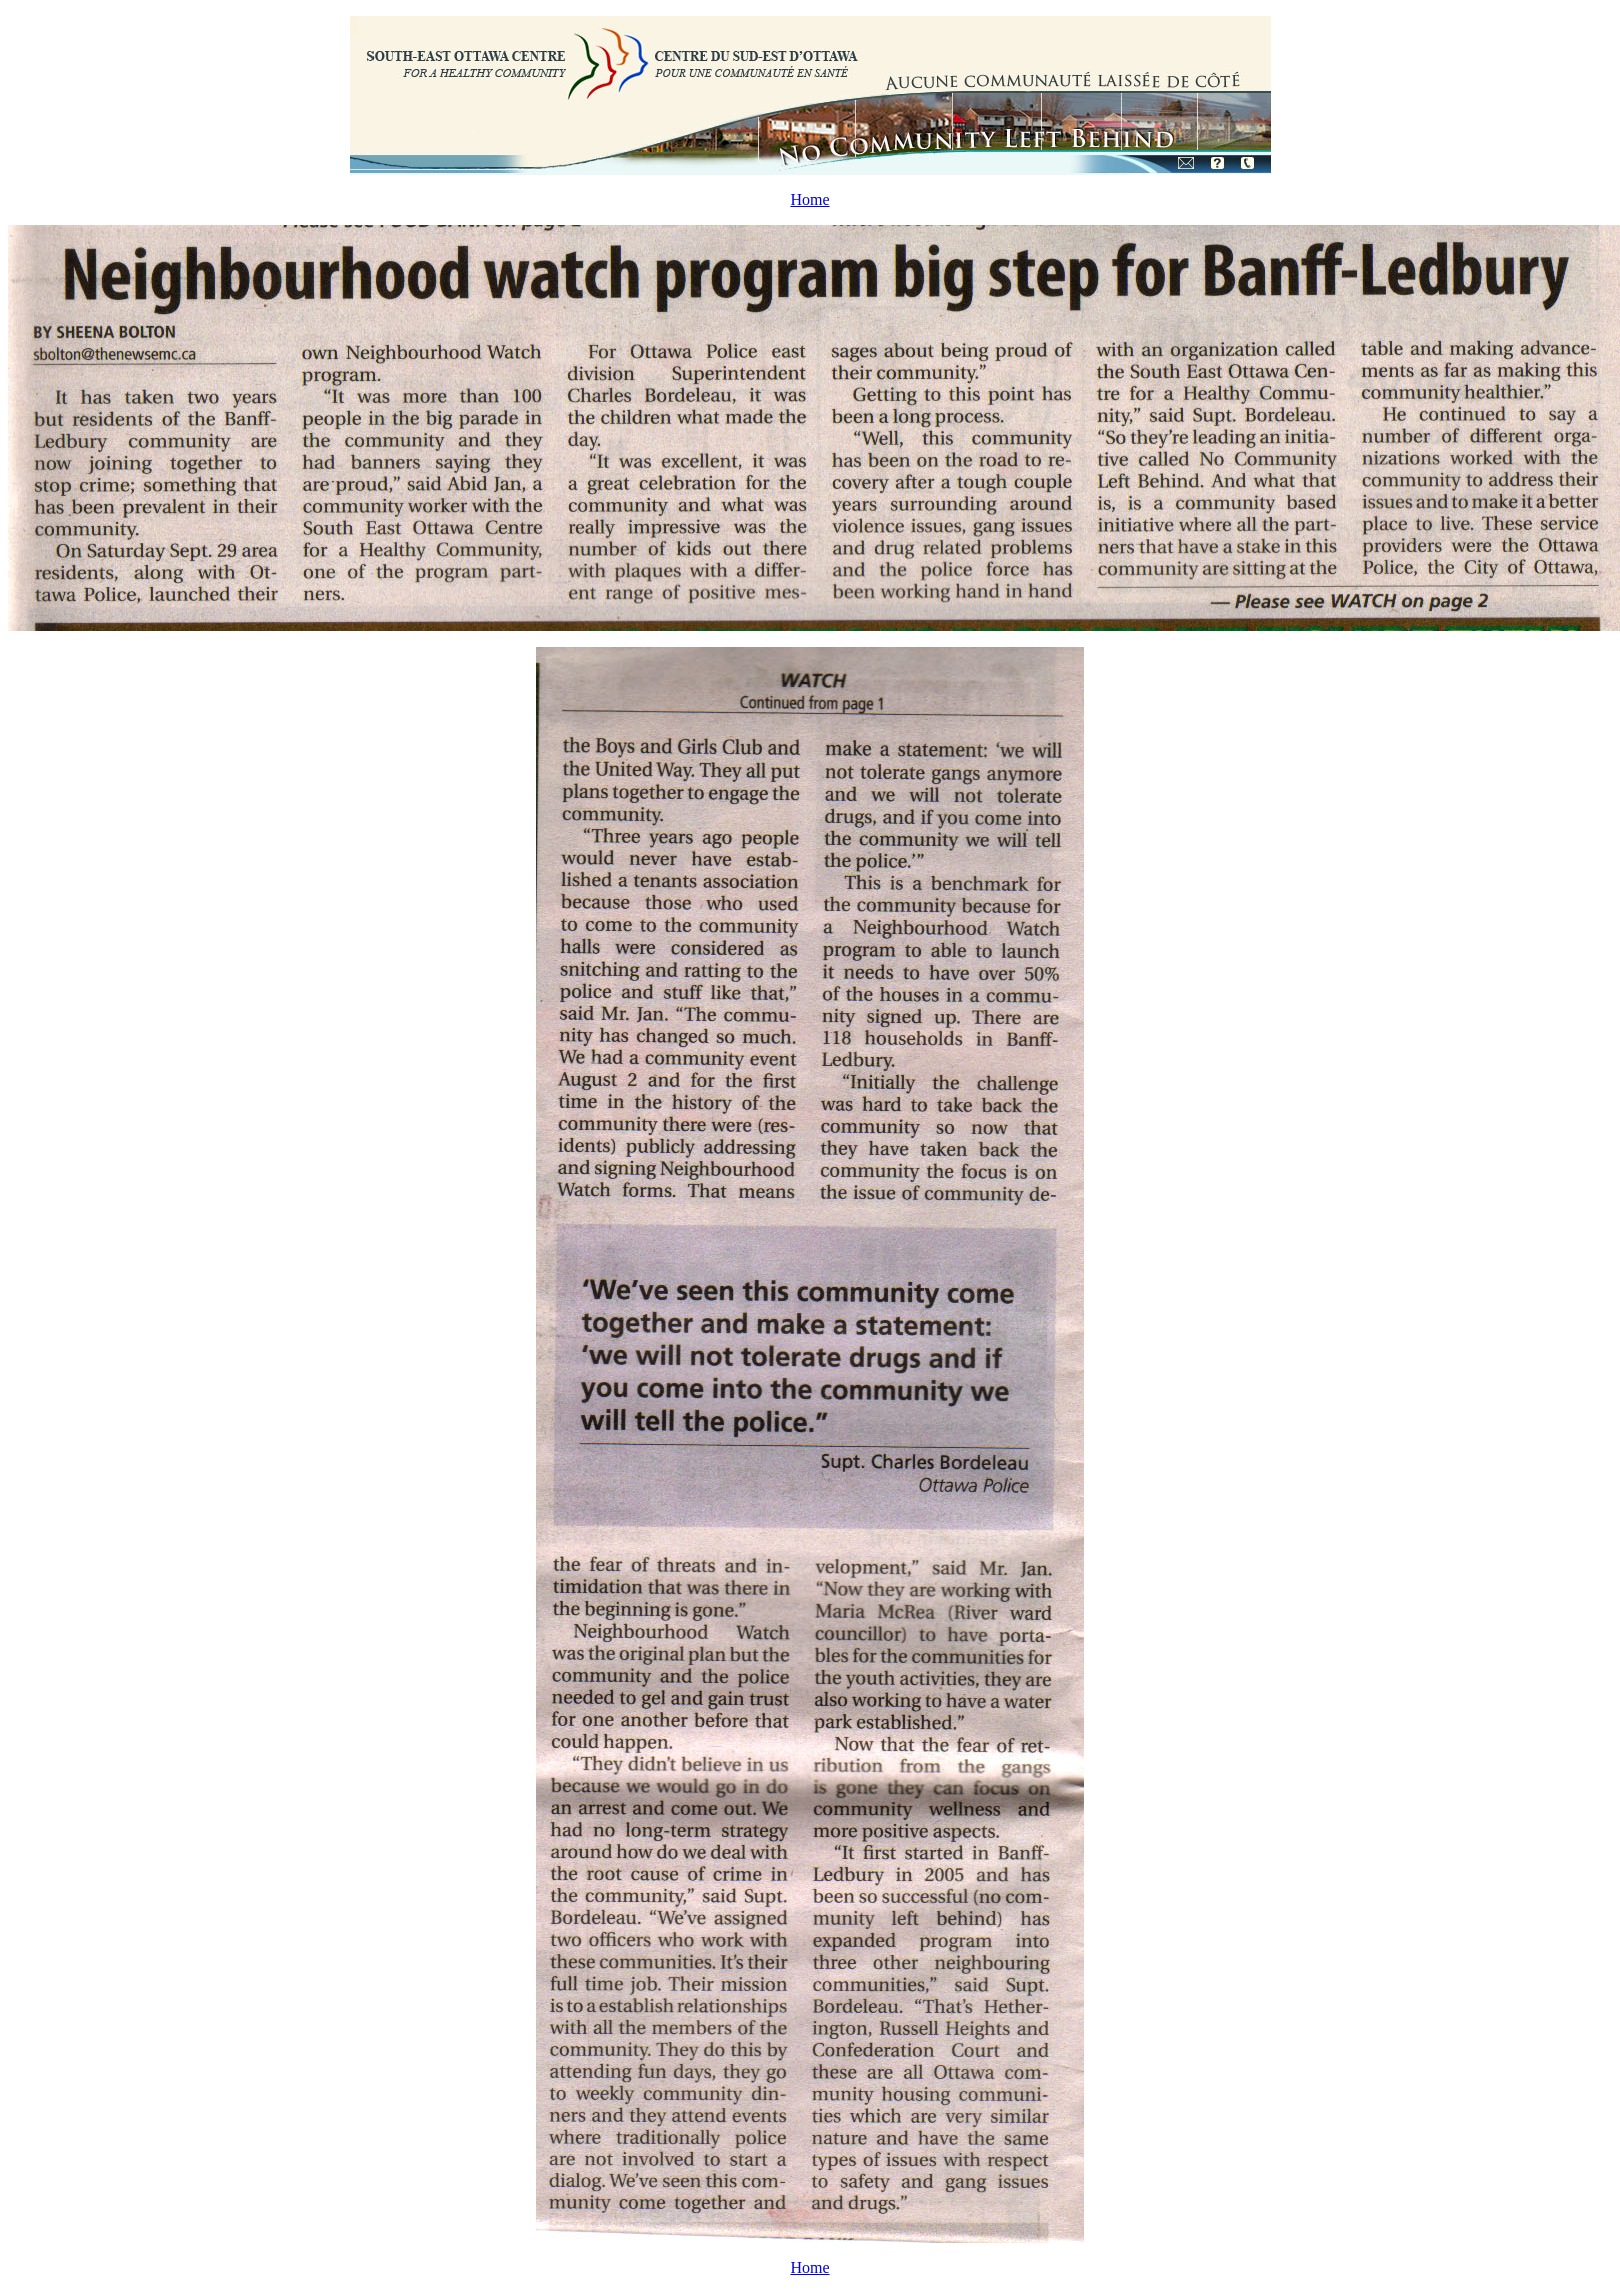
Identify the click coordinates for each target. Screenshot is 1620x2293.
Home (809, 199)
